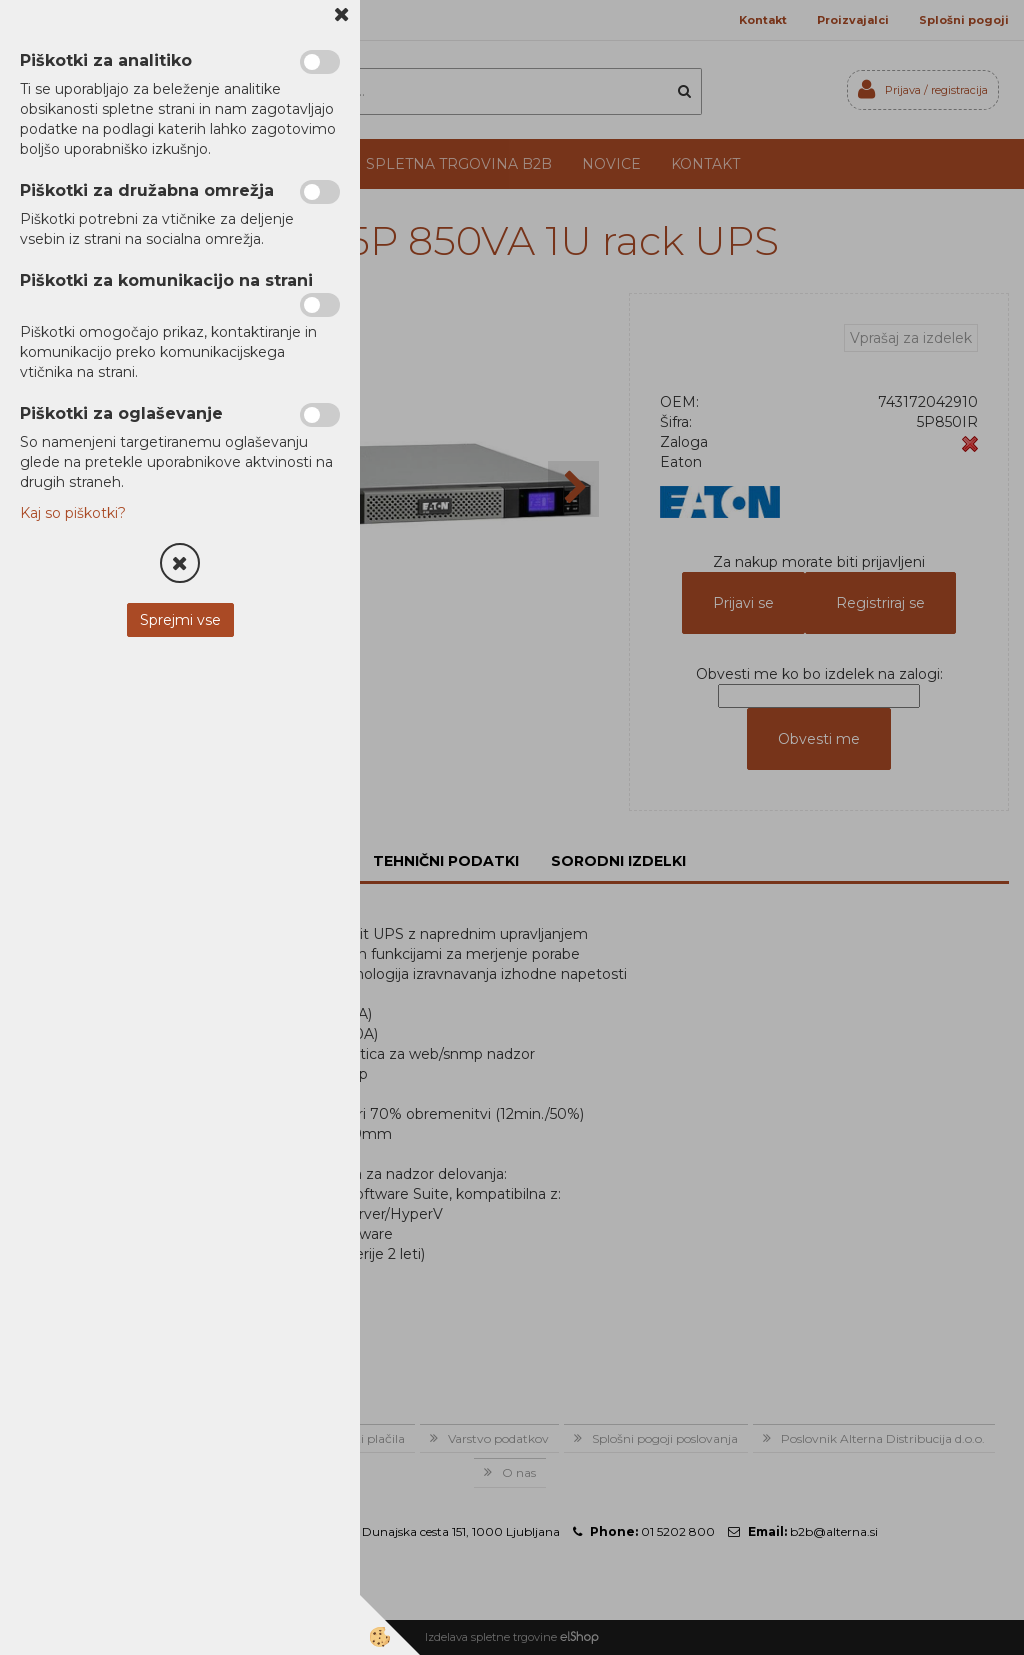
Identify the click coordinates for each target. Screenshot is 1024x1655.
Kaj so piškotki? (73, 513)
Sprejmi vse (180, 620)
